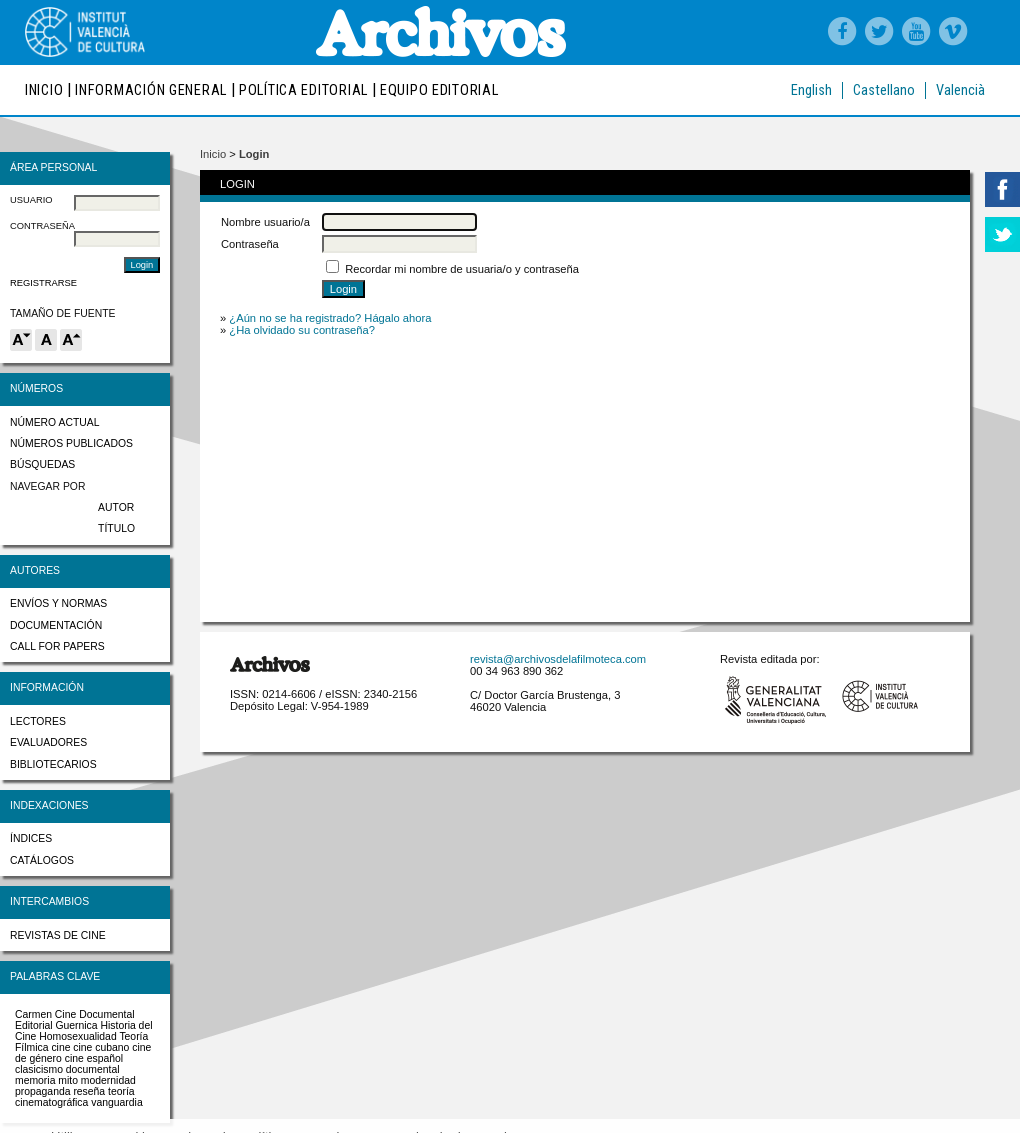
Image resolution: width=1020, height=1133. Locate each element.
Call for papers (57, 646)
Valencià (960, 90)
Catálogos (42, 860)
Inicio (44, 90)
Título (116, 528)
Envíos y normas (58, 603)
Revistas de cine (58, 935)
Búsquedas (42, 464)
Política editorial (303, 90)
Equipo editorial (439, 90)
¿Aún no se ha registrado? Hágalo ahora (330, 318)
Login (254, 154)
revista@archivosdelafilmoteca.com (558, 659)
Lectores (38, 721)
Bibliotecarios (53, 764)
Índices (31, 838)
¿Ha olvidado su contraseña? (302, 330)
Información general (151, 90)
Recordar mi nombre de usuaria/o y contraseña (462, 269)
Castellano (884, 90)
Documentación (56, 625)
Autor (116, 507)
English (811, 90)
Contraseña (42, 226)
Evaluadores (48, 742)
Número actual (55, 422)
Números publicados (71, 443)
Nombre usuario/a (265, 222)
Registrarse (43, 283)
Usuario (31, 200)
